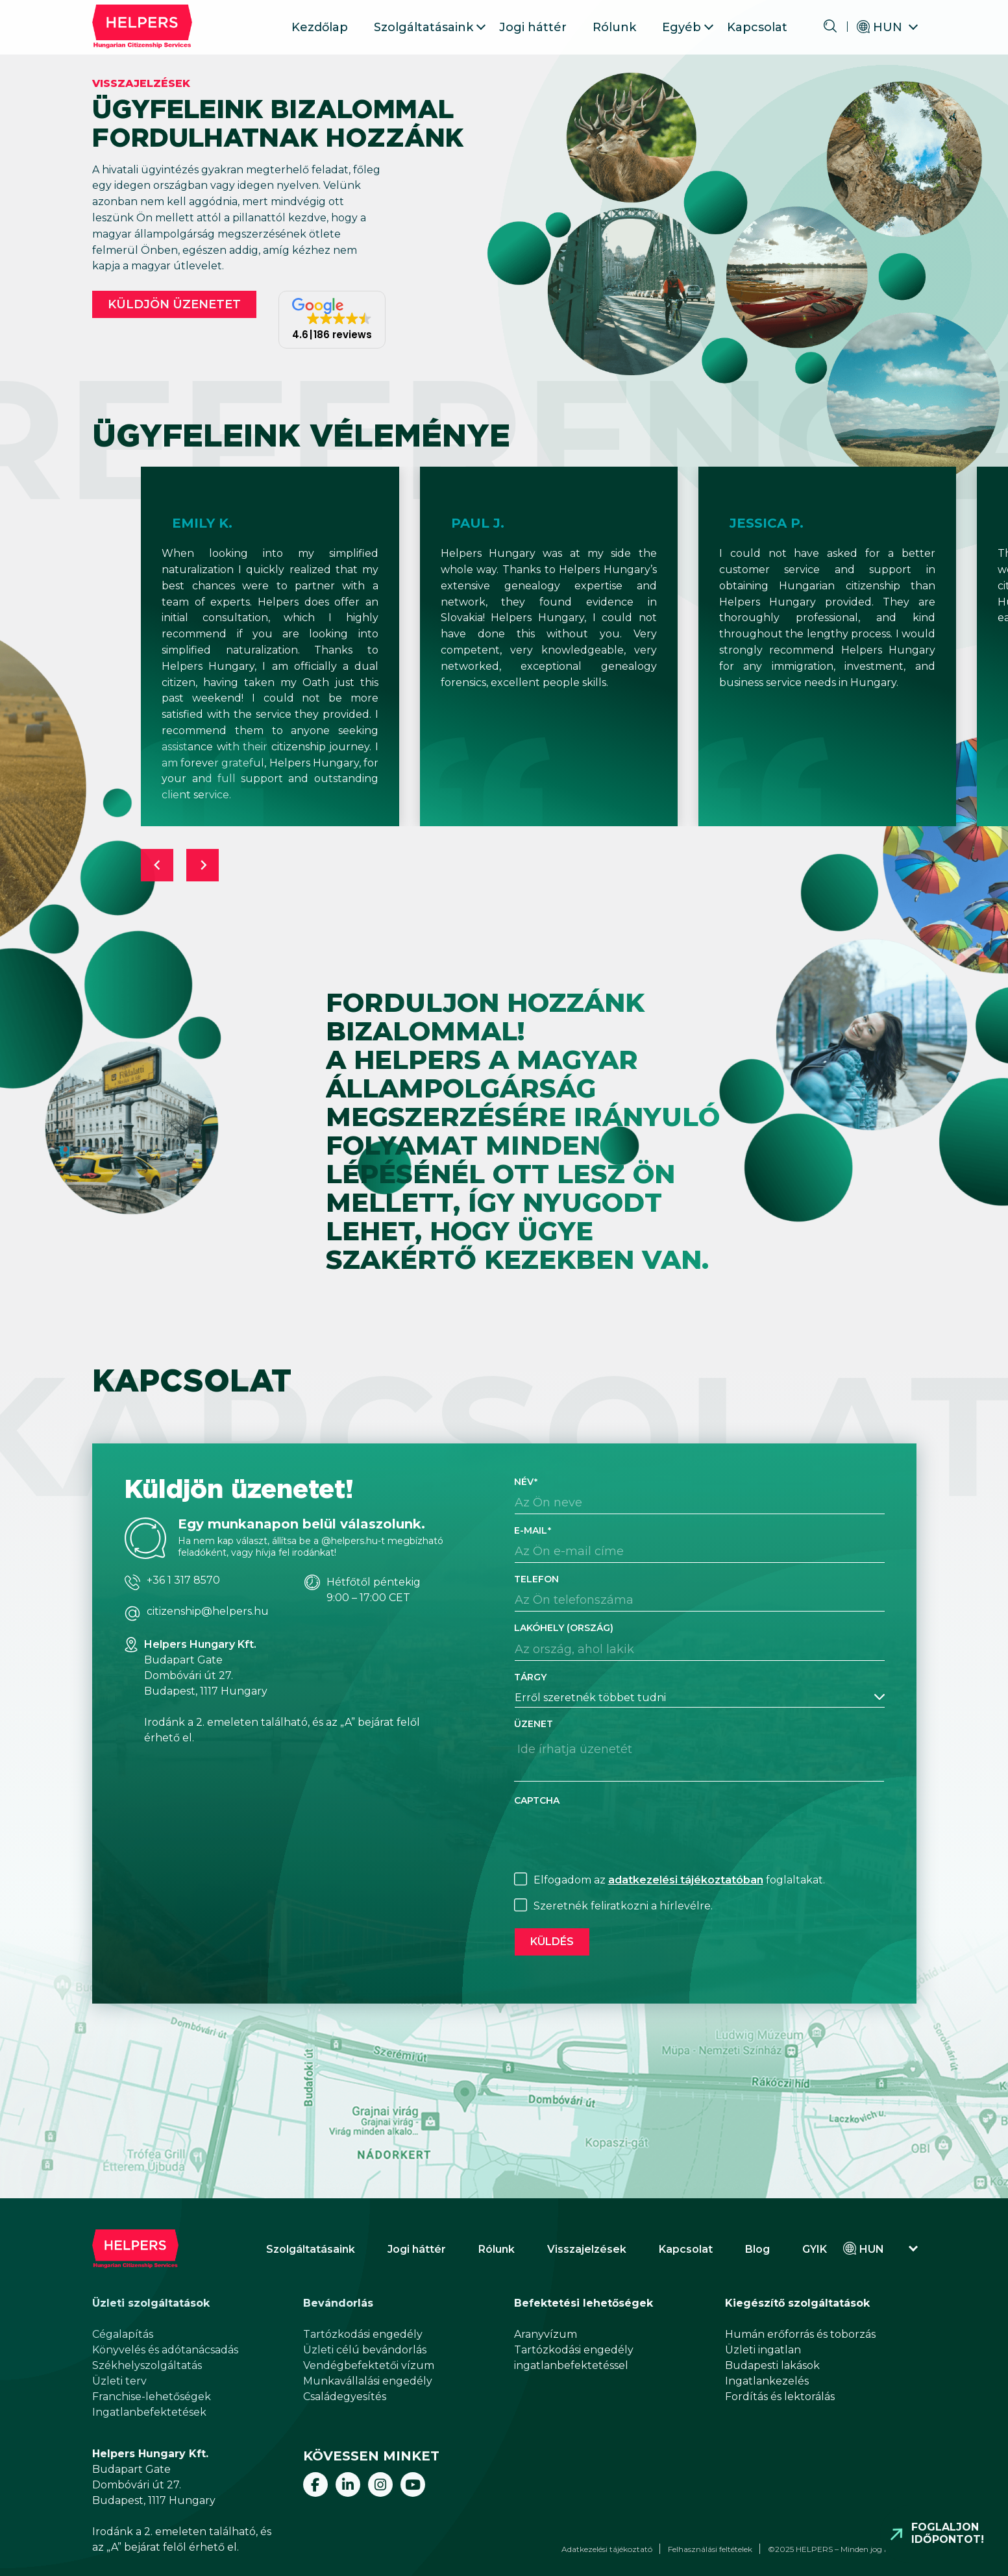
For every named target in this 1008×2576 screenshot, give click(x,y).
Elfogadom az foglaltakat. (679, 1880)
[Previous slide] (157, 865)
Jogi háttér (533, 27)
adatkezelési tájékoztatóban (685, 1880)
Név (526, 1482)
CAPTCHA (536, 1800)
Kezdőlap (319, 27)
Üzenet (533, 1724)
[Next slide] (202, 865)
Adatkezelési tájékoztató (606, 2549)
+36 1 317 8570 (183, 1580)
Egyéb (681, 27)
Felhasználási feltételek (710, 2549)
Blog (757, 2249)
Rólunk (614, 27)
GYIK (814, 2249)
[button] (332, 320)
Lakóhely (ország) (563, 1628)
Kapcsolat (757, 27)
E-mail (533, 1530)
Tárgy (530, 1677)
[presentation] (612, 1836)
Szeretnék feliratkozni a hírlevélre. (623, 1906)
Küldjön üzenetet (174, 304)
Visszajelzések (586, 2249)
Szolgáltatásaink (423, 27)
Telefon (536, 1579)
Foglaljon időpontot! (947, 2533)
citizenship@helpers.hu (208, 1611)
